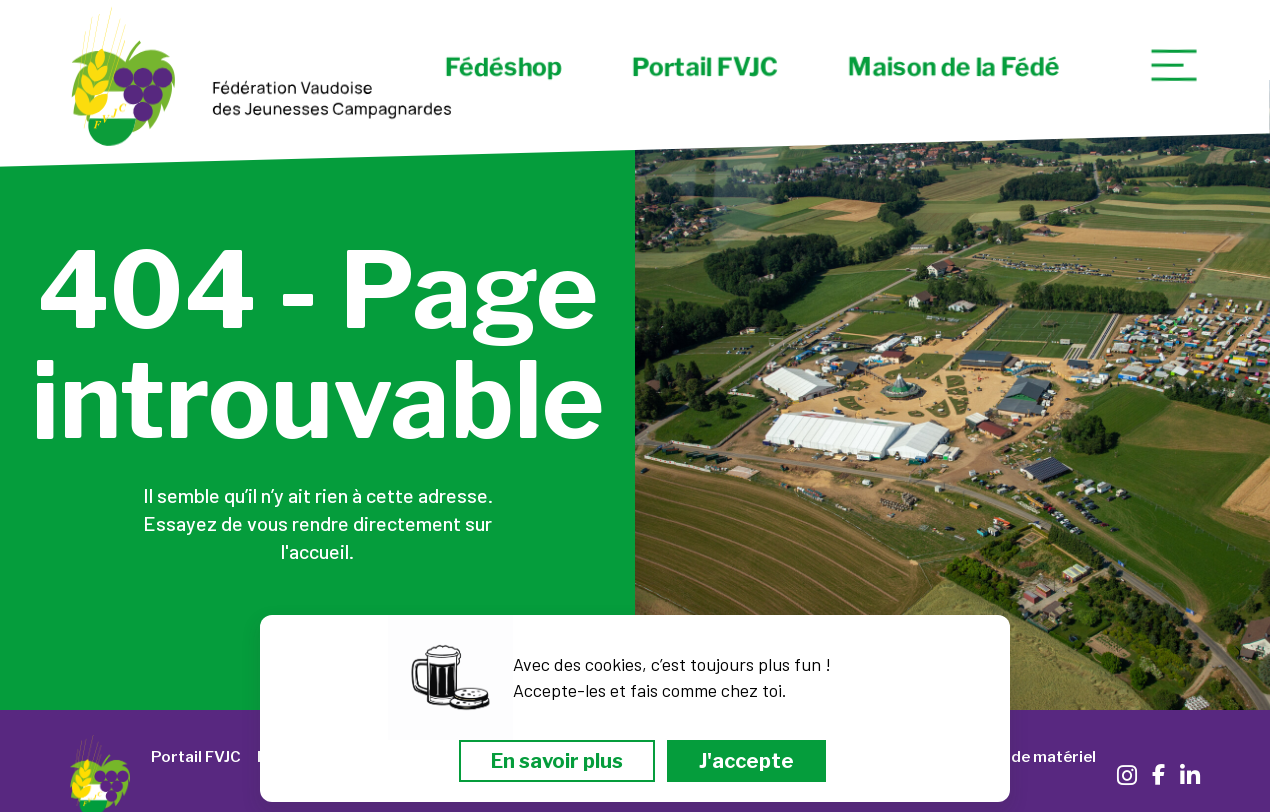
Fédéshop (503, 67)
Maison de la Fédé (953, 67)
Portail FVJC (705, 67)
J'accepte (746, 761)
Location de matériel (1018, 757)
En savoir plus (557, 761)
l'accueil (315, 551)
